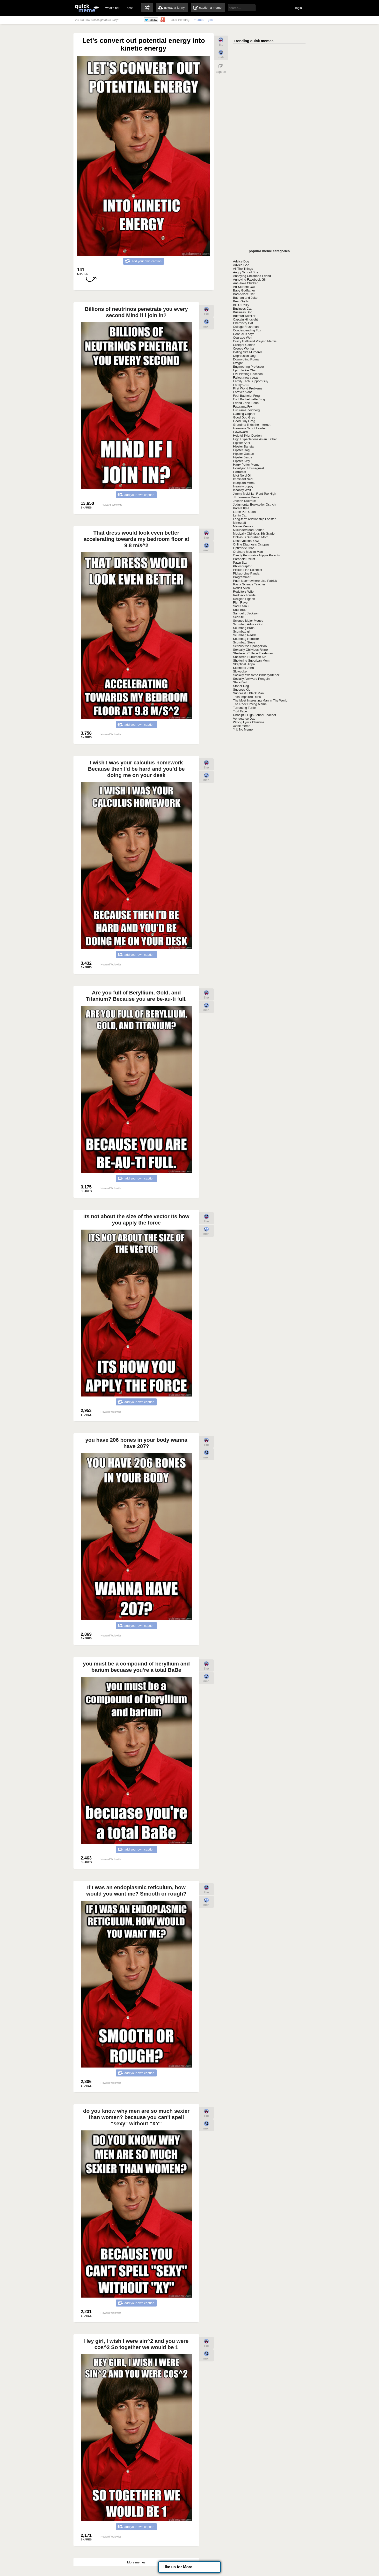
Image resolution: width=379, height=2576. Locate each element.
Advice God (241, 265)
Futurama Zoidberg (246, 410)
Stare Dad (240, 682)
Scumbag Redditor (246, 639)
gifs (210, 20)
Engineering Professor (248, 366)
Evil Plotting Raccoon (248, 374)
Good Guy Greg (244, 421)
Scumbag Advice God (248, 624)
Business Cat (242, 308)
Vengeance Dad (244, 718)
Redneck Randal (244, 595)
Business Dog (242, 312)
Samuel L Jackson (246, 613)
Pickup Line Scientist (247, 570)
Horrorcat (239, 472)
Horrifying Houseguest (248, 468)
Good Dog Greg (244, 417)
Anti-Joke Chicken (245, 283)
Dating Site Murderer (247, 352)
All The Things (243, 268)
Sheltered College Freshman (253, 653)
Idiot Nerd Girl (242, 475)
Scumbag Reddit (244, 635)
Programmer (241, 577)
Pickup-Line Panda (246, 573)
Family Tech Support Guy (250, 381)
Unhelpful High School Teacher (254, 715)
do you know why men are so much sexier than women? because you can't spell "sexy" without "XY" (136, 2117)
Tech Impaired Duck (247, 697)
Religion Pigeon (244, 599)
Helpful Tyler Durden (247, 435)
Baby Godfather (244, 290)
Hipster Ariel (241, 443)
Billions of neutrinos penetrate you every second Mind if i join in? (136, 312)
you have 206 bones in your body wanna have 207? (136, 1443)
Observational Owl (246, 541)
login (298, 8)
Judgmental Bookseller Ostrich (254, 504)
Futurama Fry (242, 406)
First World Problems (247, 388)
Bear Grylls (240, 301)
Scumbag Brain (244, 628)
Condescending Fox (247, 330)
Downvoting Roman (246, 359)
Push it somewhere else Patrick (255, 580)
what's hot (112, 8)
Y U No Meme (243, 729)
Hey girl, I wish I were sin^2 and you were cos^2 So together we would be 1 (136, 2344)
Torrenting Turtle (244, 707)
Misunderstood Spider (248, 530)
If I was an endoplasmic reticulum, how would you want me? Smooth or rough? (136, 1890)
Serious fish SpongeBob (250, 646)
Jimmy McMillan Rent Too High (254, 493)
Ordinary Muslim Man (248, 551)
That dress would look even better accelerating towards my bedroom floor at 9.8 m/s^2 (136, 539)
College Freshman (246, 327)
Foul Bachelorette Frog (249, 399)
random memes (147, 7)
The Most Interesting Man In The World (260, 700)
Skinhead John (243, 668)
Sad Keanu (240, 606)
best (130, 8)
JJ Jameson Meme (246, 497)
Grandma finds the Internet (251, 424)
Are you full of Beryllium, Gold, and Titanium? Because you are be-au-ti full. (136, 996)
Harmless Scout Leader (249, 428)
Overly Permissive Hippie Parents (256, 555)
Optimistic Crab (244, 548)
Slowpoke (240, 671)
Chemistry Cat (243, 323)
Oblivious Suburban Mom (250, 537)
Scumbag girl (242, 631)
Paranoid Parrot (244, 559)
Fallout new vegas (245, 377)
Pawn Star (240, 562)
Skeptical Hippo (244, 664)
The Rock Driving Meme (250, 704)
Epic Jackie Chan (245, 370)
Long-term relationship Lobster (254, 519)
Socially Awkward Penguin (251, 678)
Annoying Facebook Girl (250, 279)
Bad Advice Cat (244, 294)
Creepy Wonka (243, 348)
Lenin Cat (240, 515)
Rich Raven (241, 602)
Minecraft (239, 522)
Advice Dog (241, 261)
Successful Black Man (248, 693)
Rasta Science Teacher (249, 584)
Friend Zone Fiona (246, 403)
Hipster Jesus (242, 457)
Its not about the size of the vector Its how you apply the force (136, 1219)
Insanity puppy (243, 486)
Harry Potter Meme (246, 464)
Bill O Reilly (241, 305)
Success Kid (241, 689)
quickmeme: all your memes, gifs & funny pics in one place (86, 8)
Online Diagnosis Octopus (251, 544)
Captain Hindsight (245, 319)
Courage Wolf (242, 337)
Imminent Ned (243, 479)
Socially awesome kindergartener (256, 675)
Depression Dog (244, 356)
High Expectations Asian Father (255, 439)
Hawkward (240, 432)
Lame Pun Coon (244, 512)
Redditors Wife (243, 591)
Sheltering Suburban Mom (251, 660)
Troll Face (240, 711)
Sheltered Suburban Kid (249, 657)
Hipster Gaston (243, 453)
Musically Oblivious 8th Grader (254, 533)
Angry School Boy (245, 272)
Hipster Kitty (241, 461)
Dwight (238, 363)
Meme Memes (243, 526)
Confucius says (243, 334)
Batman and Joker (246, 297)
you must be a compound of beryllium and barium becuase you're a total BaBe (136, 1667)
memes (199, 20)
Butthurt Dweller (244, 316)
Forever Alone (243, 392)
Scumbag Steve (244, 642)
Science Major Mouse (248, 620)
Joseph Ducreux (244, 501)
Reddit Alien (241, 588)
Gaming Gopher (244, 414)
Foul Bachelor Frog (246, 395)
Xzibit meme (241, 726)
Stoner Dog (241, 686)
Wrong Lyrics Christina (248, 722)
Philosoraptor (242, 566)
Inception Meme (244, 483)
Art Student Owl (244, 287)
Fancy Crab (241, 385)
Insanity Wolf (242, 490)
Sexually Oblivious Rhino (250, 649)
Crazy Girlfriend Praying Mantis (255, 341)
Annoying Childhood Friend (252, 276)
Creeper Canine (244, 345)
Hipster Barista (243, 446)
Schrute (238, 617)
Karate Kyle (241, 508)
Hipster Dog (241, 450)
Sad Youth (240, 610)
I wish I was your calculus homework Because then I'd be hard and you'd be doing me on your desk (136, 769)
